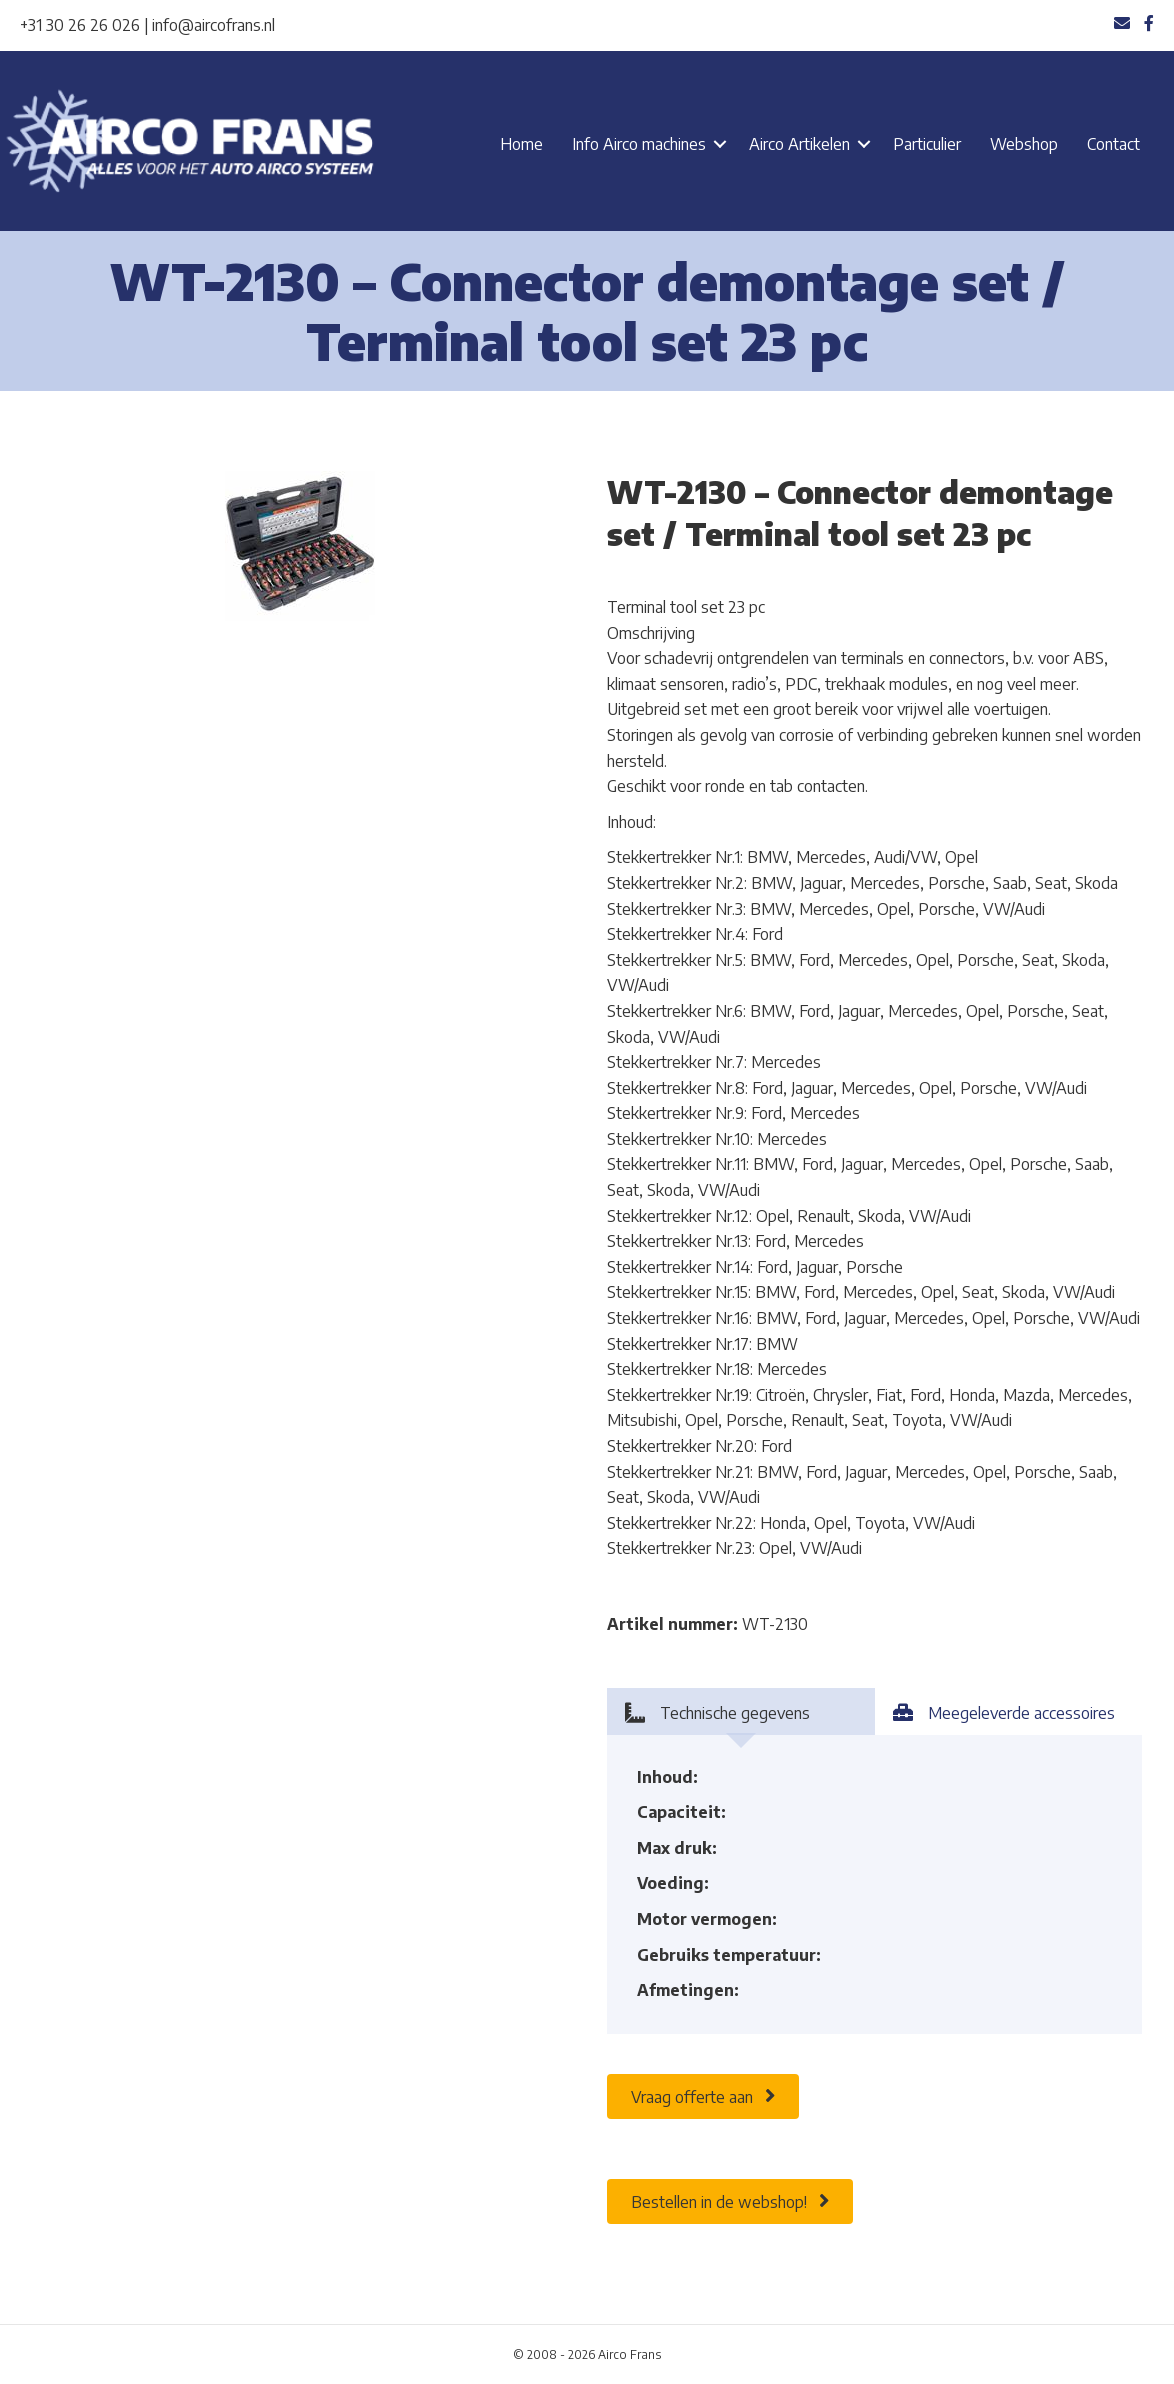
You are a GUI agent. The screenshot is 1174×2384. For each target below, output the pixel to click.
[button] (720, 144)
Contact (1113, 144)
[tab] (741, 1711)
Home (521, 144)
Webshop (1024, 144)
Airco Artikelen (799, 144)
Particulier (927, 144)
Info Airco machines (639, 144)
